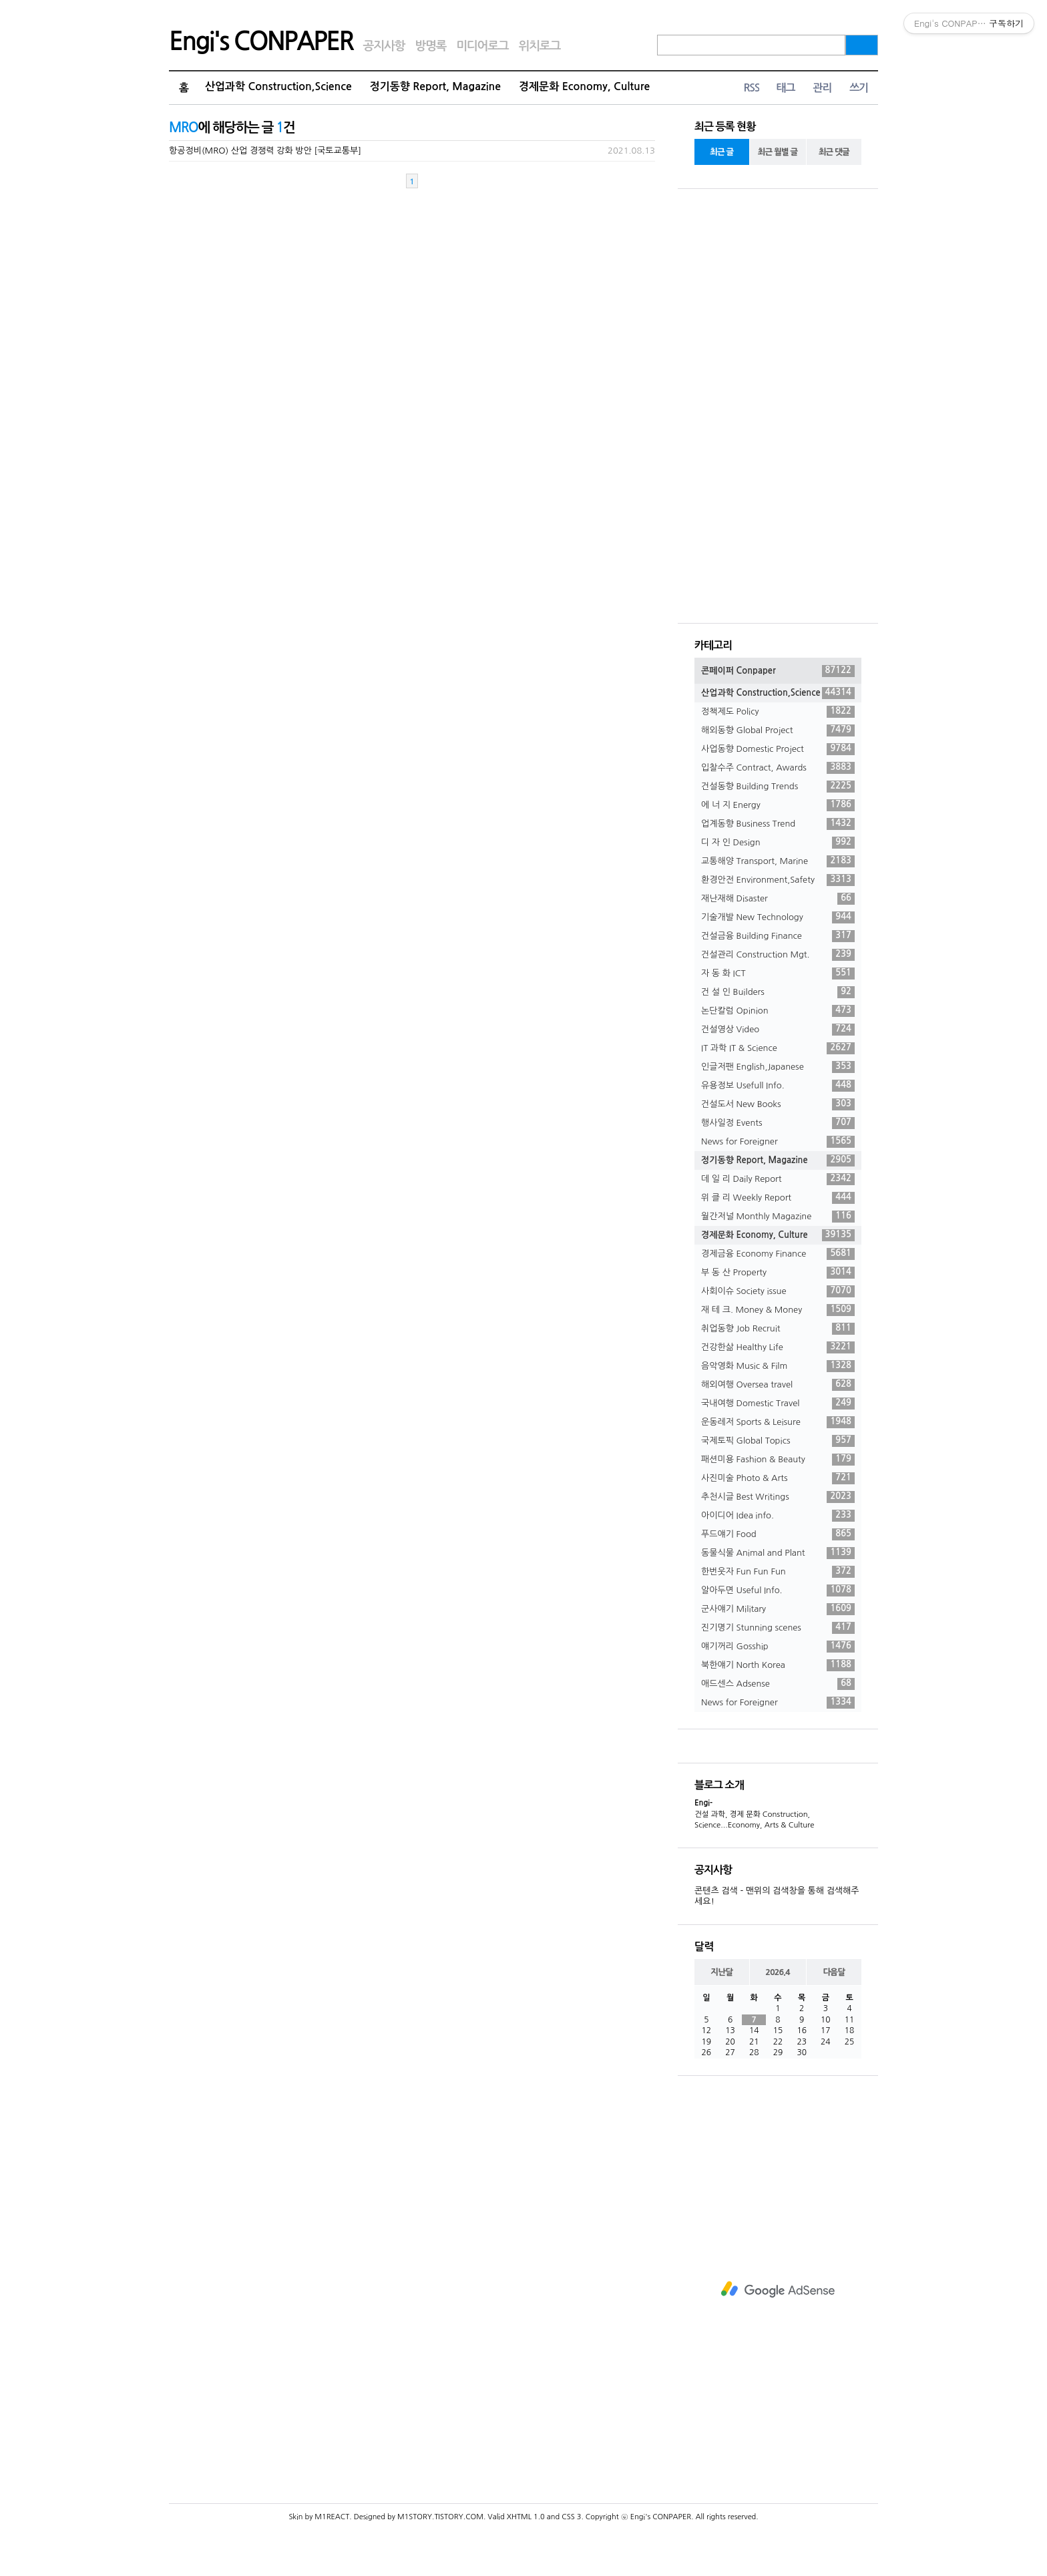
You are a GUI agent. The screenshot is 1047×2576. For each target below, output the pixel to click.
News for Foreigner (778, 1142)
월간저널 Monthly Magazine (778, 1217)
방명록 (430, 46)
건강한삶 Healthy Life (778, 1347)
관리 (822, 88)
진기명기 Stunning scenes (778, 1628)
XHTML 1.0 (526, 2517)
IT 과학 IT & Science (778, 1048)
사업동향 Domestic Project (778, 749)
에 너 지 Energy (778, 805)
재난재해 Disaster (778, 899)
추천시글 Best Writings (778, 1497)
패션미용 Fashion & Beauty (778, 1460)
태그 (785, 88)
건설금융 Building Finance (778, 936)
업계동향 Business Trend (778, 824)
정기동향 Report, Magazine (435, 86)
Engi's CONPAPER (261, 41)
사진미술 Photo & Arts (778, 1478)
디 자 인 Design (778, 843)
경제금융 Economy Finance (778, 1254)
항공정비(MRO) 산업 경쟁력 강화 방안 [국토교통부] (265, 150)
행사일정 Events (778, 1123)
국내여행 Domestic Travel (778, 1404)
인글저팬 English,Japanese (778, 1067)
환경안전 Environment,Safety (778, 880)
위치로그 (540, 46)
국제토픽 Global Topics (778, 1441)
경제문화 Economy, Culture (584, 86)
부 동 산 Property (778, 1273)
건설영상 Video (778, 1030)
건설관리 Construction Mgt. (778, 955)
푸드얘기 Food (778, 1534)
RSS (751, 88)
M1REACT (332, 2517)
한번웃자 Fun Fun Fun (778, 1572)
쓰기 (858, 88)
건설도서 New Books (778, 1104)
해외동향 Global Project (778, 730)
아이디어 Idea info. (778, 1516)
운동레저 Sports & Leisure (778, 1422)
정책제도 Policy (778, 712)
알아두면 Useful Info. (778, 1590)
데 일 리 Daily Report (778, 1179)
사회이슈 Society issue (778, 1291)
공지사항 (384, 46)
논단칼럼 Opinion (778, 1011)
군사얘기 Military (778, 1609)
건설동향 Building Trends (778, 787)
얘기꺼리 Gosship (778, 1647)
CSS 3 (571, 2517)
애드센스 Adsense (778, 1684)
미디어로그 (482, 46)
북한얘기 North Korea (778, 1665)
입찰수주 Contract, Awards (778, 768)
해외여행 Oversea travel (778, 1385)
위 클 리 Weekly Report (778, 1198)
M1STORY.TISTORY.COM (440, 2517)
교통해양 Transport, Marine (778, 861)
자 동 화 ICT (778, 974)
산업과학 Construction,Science (278, 86)
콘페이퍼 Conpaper (778, 671)
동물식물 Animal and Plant (778, 1553)
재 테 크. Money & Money (778, 1310)
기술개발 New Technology (778, 917)
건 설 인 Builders (778, 992)
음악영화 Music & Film (778, 1366)
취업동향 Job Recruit (778, 1329)
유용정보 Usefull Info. (778, 1086)
